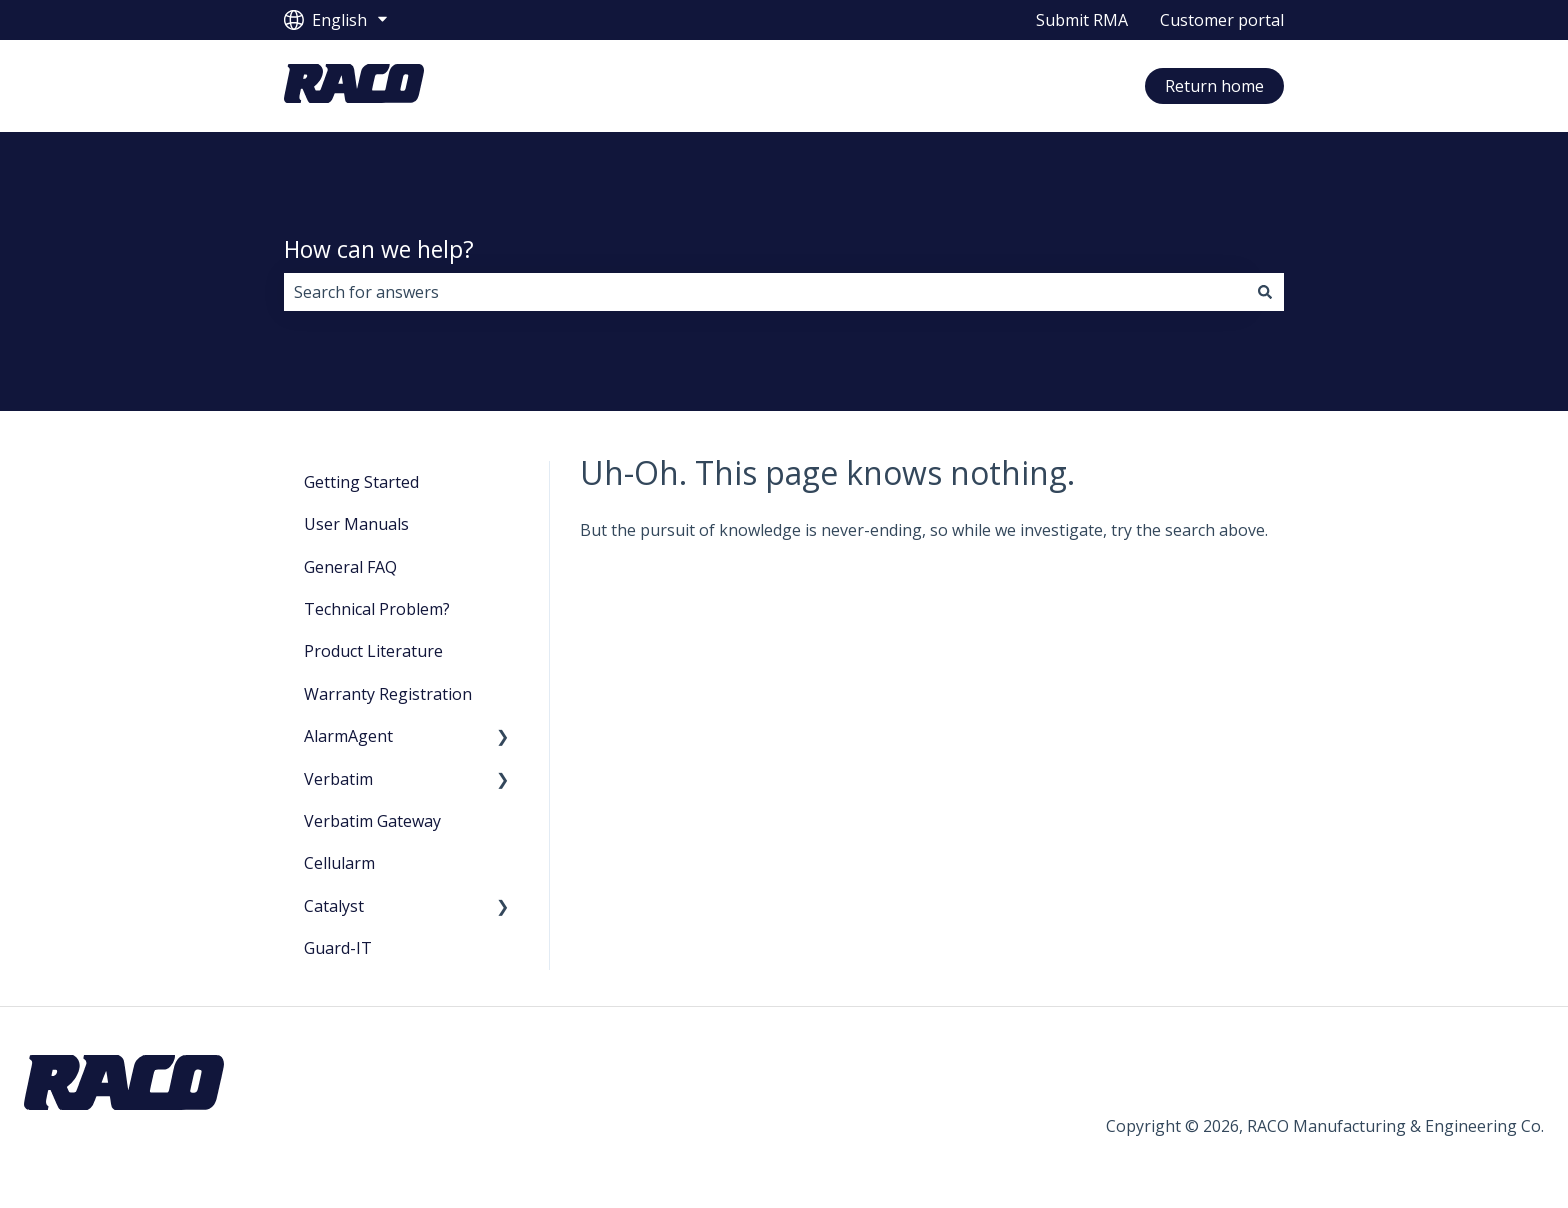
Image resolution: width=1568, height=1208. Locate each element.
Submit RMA (1082, 20)
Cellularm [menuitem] (339, 863)
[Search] (1265, 292)
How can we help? (379, 249)
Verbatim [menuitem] (338, 779)
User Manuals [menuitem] (356, 524)
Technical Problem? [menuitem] (377, 609)
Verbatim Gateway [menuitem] (372, 821)
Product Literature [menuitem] (373, 651)
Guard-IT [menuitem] (338, 948)
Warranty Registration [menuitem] (388, 694)
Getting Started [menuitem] (361, 482)
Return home (1214, 86)
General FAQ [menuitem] (350, 567)
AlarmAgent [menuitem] (348, 736)
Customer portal (1222, 20)
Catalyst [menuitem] (334, 906)
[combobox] (765, 292)
